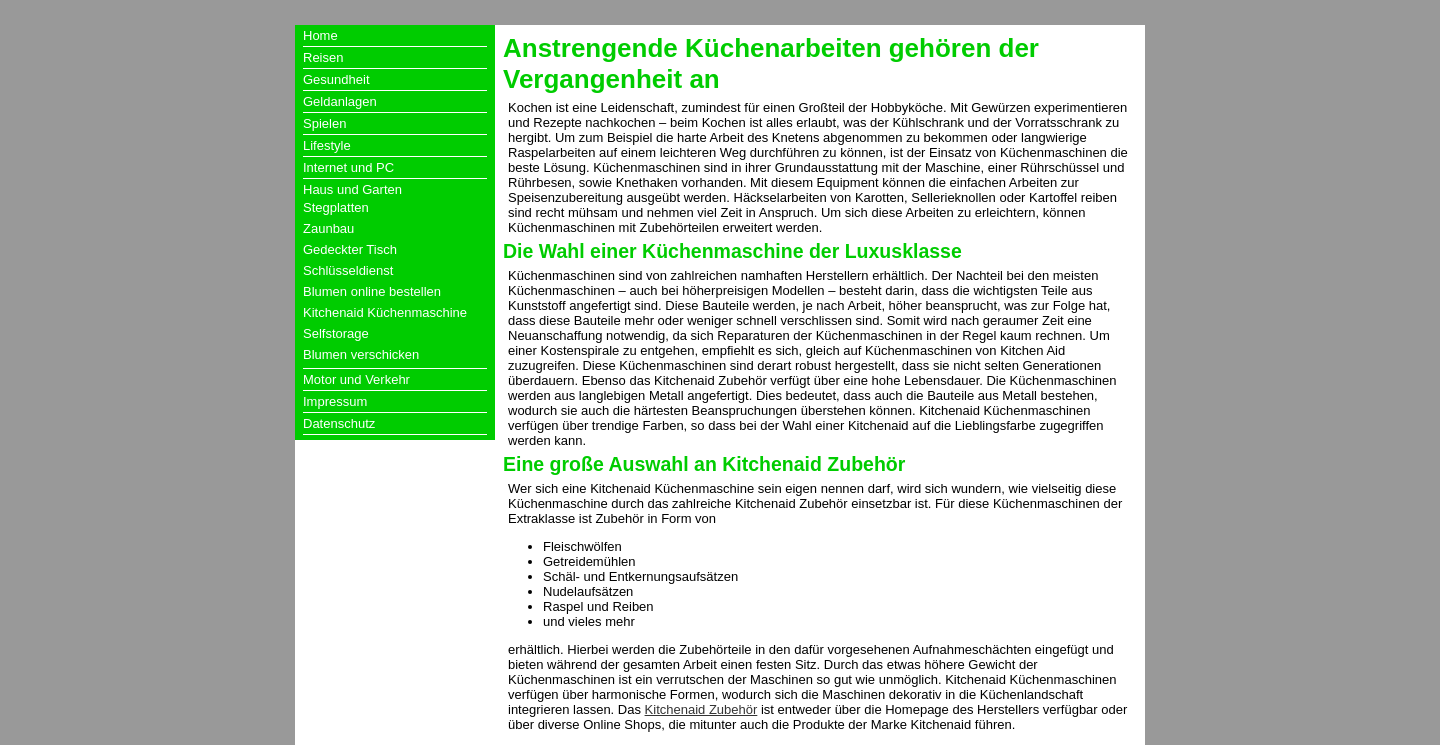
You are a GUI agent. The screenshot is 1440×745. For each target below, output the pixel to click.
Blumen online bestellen (372, 291)
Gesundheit (336, 79)
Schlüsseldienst (348, 270)
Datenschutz (339, 423)
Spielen (324, 123)
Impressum (335, 401)
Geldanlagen (340, 101)
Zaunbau (328, 228)
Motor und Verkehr (356, 379)
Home (320, 35)
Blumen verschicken (361, 354)
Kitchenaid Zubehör (701, 709)
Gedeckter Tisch (350, 249)
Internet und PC (348, 167)
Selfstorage (336, 333)
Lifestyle (327, 145)
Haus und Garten (352, 189)
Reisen (323, 57)
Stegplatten (336, 207)
